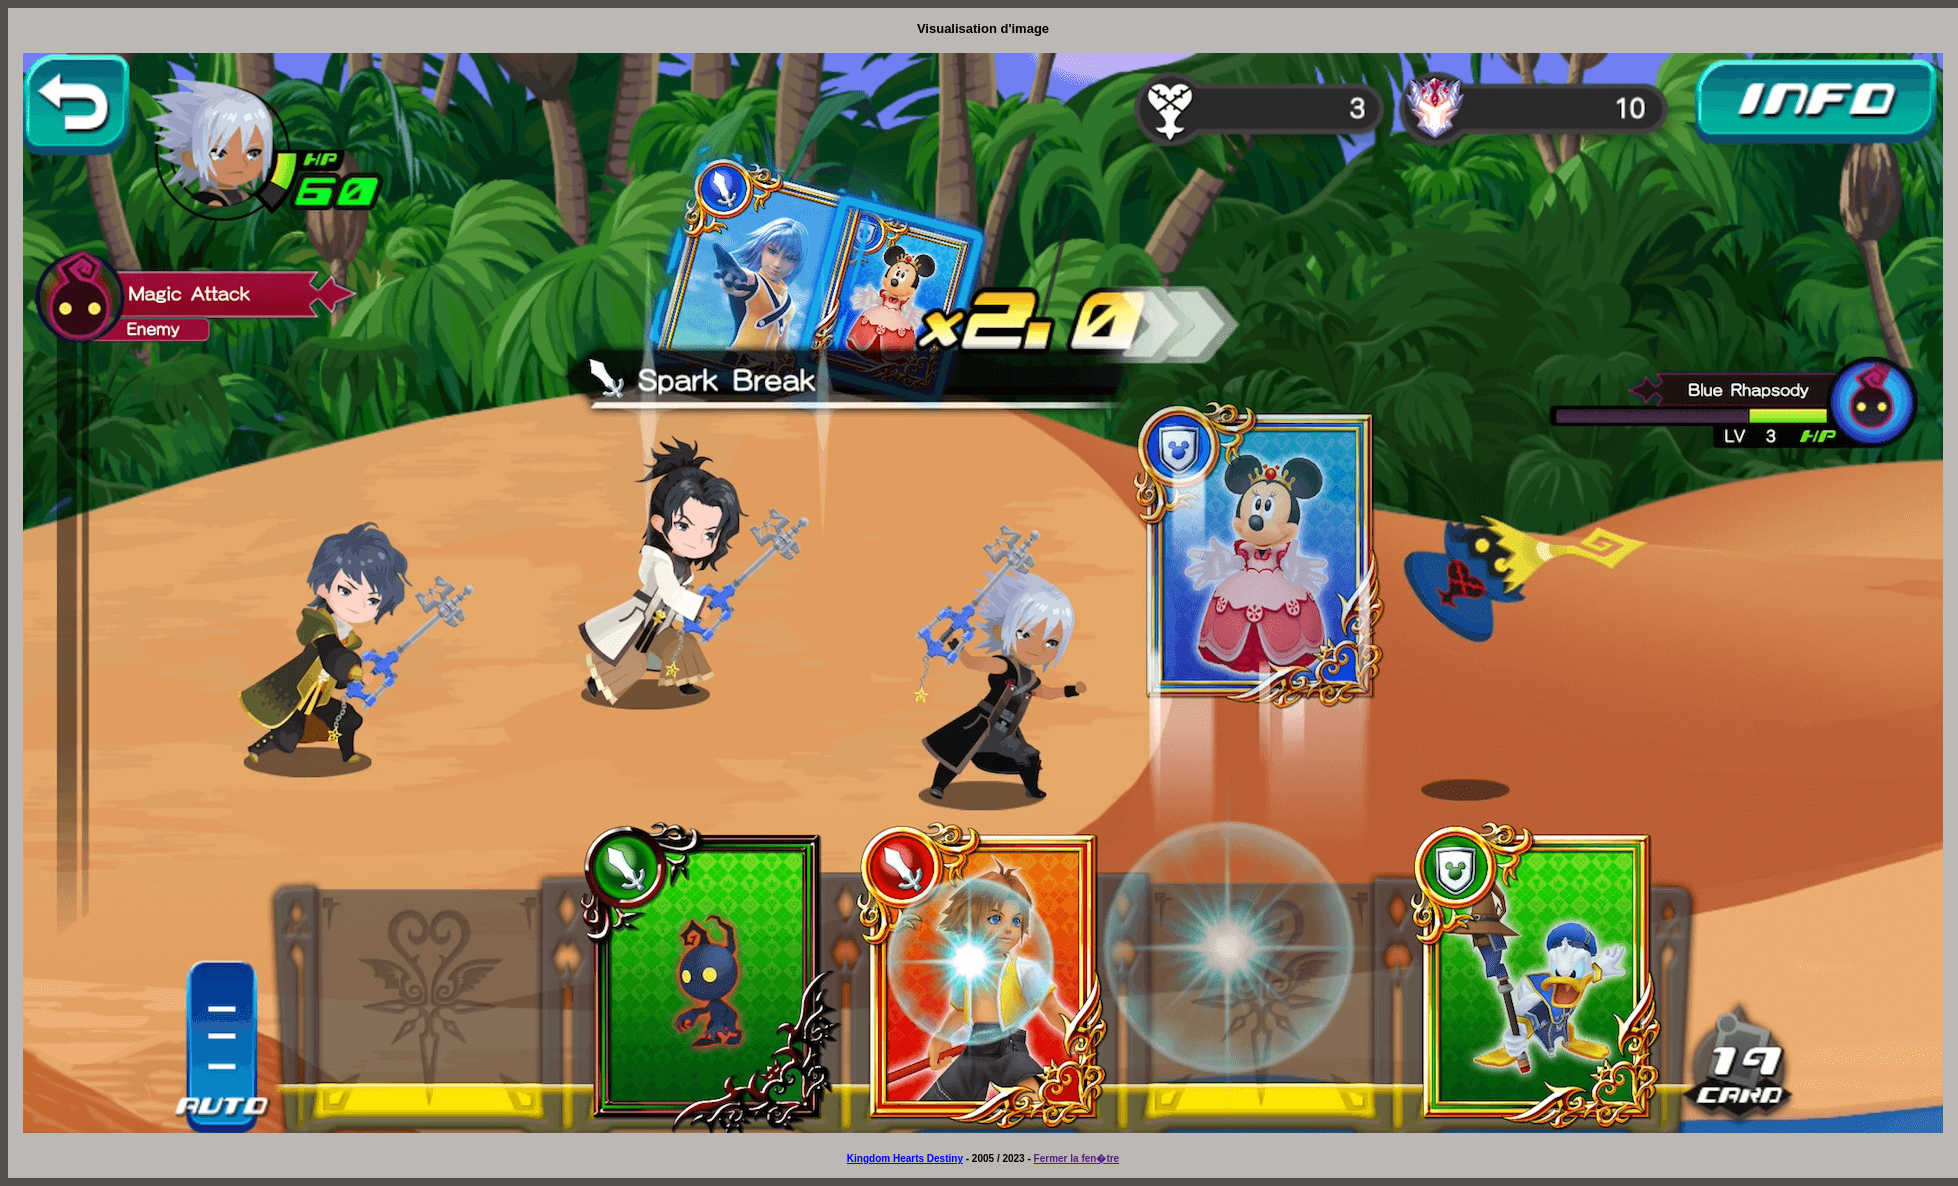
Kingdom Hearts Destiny (905, 1158)
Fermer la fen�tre (1077, 1158)
